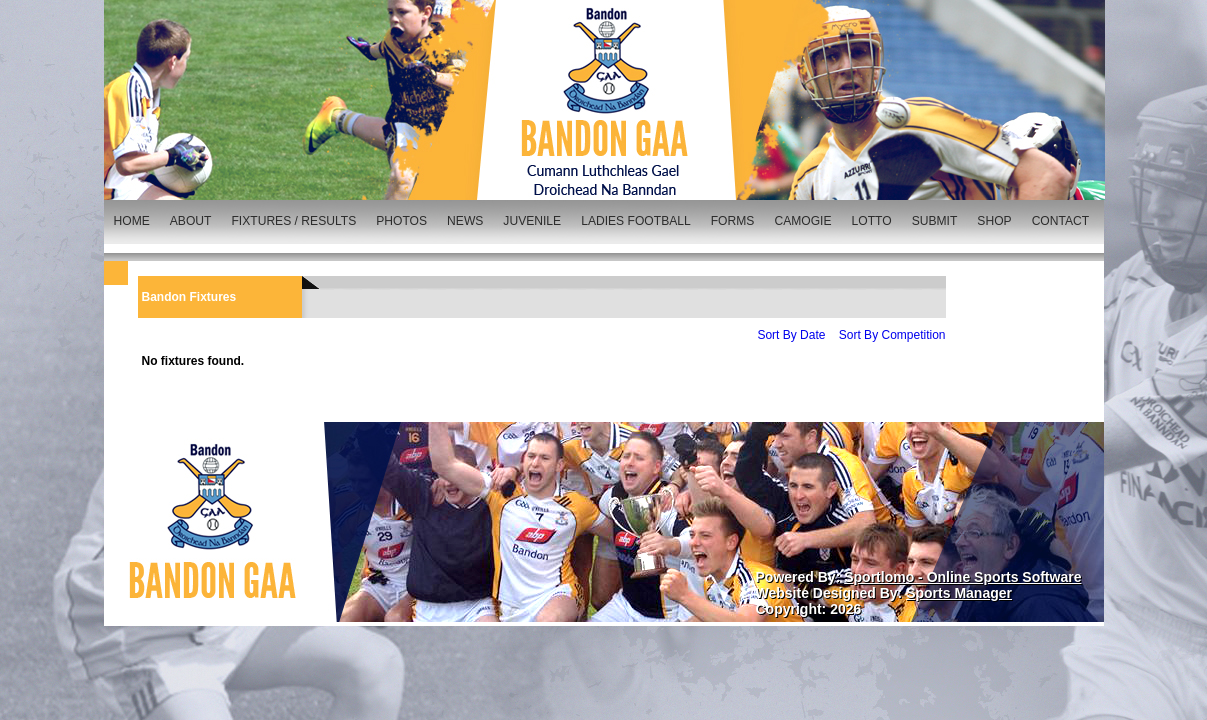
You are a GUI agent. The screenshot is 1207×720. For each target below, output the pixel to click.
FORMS (733, 221)
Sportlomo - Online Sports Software (962, 577)
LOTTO (872, 221)
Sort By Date (791, 335)
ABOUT (191, 221)
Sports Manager (959, 593)
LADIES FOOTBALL (636, 221)
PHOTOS (401, 221)
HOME (132, 221)
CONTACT (1061, 221)
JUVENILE (532, 221)
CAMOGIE (802, 221)
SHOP (994, 221)
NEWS (465, 221)
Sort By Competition (892, 335)
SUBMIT (935, 221)
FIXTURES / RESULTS (293, 221)
